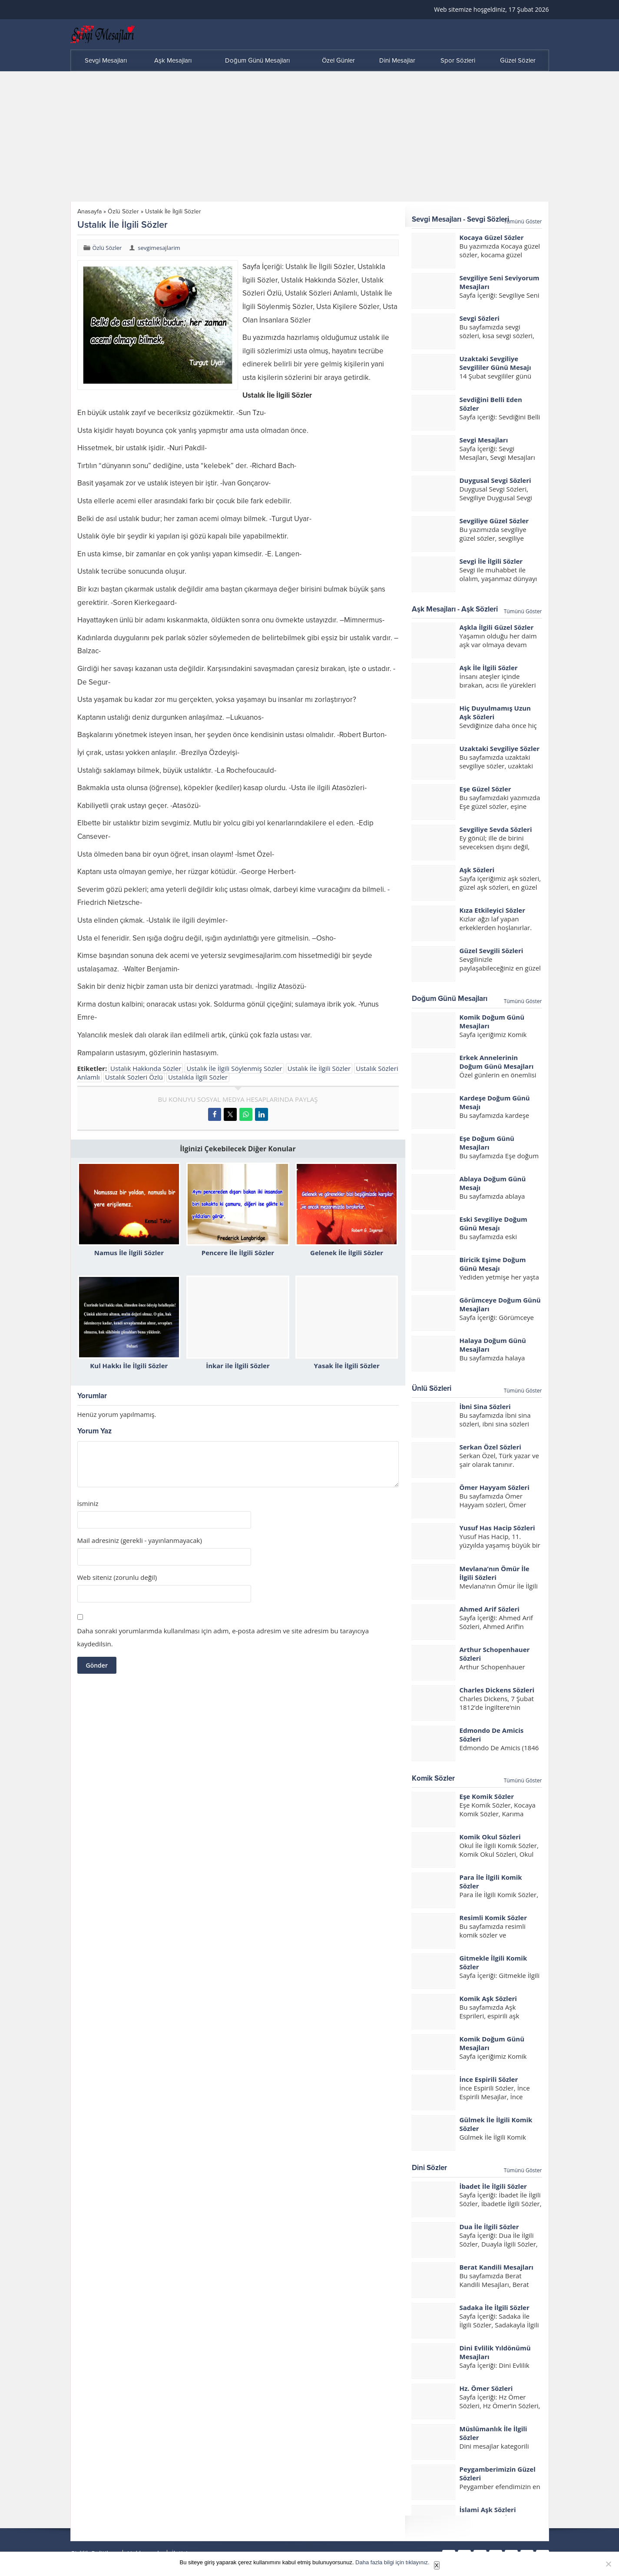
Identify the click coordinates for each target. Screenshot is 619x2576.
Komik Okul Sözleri (490, 1836)
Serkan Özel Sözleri (490, 1447)
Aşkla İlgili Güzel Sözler (497, 627)
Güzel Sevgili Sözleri (491, 950)
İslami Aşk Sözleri (488, 2509)
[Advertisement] (309, 136)
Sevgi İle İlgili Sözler (491, 561)
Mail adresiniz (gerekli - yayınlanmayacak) (139, 1540)
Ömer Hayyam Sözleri (495, 1487)
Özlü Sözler (123, 211)
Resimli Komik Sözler (493, 1917)
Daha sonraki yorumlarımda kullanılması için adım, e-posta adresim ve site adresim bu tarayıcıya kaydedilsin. (223, 1637)
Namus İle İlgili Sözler (129, 1252)
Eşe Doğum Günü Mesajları (487, 1142)
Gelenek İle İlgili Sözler (346, 1252)
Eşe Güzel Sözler (485, 788)
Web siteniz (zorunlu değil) (117, 1577)
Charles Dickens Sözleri (497, 1689)
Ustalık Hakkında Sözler (145, 1068)
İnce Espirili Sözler (489, 2079)
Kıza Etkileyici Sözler (492, 910)
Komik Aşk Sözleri (488, 1998)
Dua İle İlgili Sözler (489, 2226)
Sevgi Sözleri (480, 318)
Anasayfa (89, 211)
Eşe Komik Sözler (487, 1796)
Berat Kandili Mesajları (496, 2267)
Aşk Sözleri (477, 869)
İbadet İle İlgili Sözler (493, 2186)
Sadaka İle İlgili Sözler (495, 2307)
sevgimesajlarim (159, 247)
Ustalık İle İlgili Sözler (319, 1068)
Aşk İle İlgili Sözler (489, 667)
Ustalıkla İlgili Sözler (198, 1077)
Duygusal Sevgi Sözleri (495, 480)
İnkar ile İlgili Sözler (238, 1365)
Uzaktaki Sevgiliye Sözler (500, 748)
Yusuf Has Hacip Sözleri (497, 1527)
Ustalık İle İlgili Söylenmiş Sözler (234, 1068)
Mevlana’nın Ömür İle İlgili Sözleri (495, 1573)
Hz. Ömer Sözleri (486, 2388)
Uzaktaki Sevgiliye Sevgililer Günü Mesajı (495, 363)
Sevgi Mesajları (484, 439)
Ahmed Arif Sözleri (490, 1609)
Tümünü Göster (523, 221)
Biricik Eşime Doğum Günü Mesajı (493, 1264)
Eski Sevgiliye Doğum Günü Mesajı (493, 1223)
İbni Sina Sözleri (485, 1406)
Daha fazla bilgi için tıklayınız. (392, 2562)
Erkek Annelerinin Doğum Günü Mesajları (497, 1061)
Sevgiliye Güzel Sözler (494, 520)
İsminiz (88, 1503)
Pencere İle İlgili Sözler (238, 1252)
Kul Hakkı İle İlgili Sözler (129, 1365)
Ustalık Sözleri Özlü (134, 1077)
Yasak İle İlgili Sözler (347, 1365)
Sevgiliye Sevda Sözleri (496, 829)
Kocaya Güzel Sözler (492, 237)
